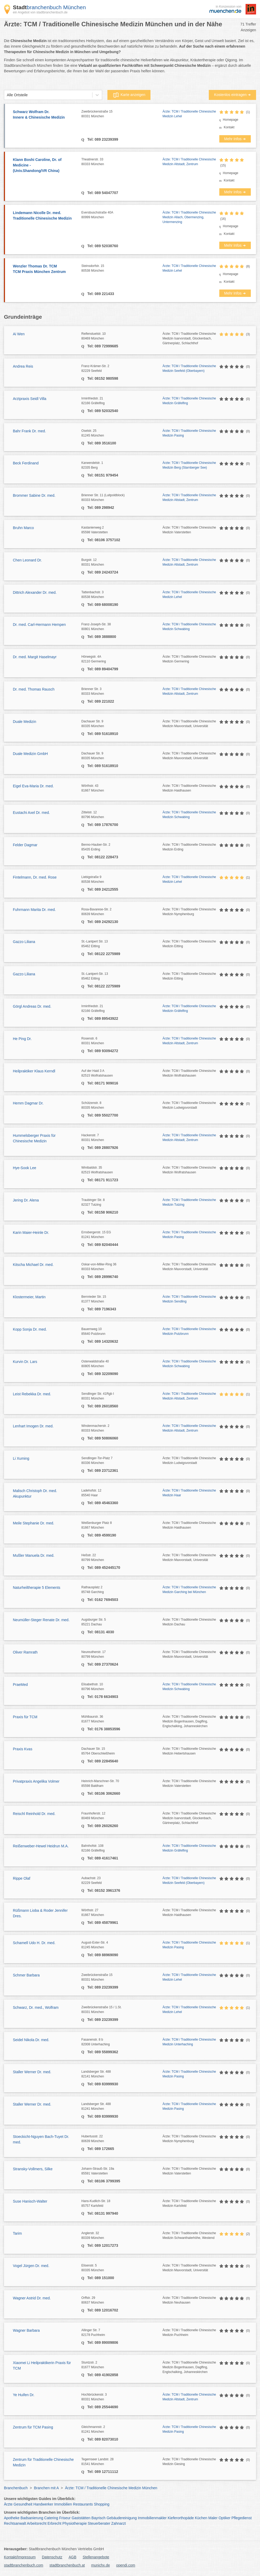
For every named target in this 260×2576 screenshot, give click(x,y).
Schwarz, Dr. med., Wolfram (36, 2007)
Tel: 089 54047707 (102, 193)
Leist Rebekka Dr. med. (32, 1394)
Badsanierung (31, 2518)
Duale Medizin (24, 721)
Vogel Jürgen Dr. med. (31, 2266)
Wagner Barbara (26, 2330)
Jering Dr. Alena (26, 1200)
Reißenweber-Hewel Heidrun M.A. (41, 1846)
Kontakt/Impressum (20, 2557)
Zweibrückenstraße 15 (122, 114)
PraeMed (20, 1684)
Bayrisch (98, 2518)
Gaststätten (81, 2518)
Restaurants (83, 2504)
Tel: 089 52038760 (102, 246)
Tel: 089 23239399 (102, 139)
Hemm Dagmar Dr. (28, 1103)
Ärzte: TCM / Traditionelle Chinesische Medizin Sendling (189, 1299)
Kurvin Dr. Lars (25, 1362)
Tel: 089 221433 (100, 294)
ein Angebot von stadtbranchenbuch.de (40, 12)
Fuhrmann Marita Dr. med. (34, 909)
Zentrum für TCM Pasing (33, 2427)
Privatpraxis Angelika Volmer (36, 1781)
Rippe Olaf (21, 1878)
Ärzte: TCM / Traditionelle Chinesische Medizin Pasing (189, 433)
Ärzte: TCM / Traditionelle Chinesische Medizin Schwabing (189, 626)
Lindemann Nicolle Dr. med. (44, 216)
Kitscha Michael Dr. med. (33, 1264)
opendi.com (125, 2565)
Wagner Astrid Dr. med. (32, 2298)
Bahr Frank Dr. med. (29, 431)
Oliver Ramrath (25, 1652)
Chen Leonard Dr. (27, 560)
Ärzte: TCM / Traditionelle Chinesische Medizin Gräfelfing (189, 401)
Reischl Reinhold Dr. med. (34, 1814)
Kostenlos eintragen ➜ (232, 95)
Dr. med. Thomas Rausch (33, 689)
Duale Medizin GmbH (30, 754)
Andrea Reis (23, 366)
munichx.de (100, 2565)
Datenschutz (52, 2557)
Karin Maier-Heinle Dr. (31, 1232)
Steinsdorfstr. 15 (122, 268)
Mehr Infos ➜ (235, 139)
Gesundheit (23, 2504)
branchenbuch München (49, 7)
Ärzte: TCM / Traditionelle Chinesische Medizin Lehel (189, 114)
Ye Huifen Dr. (23, 2395)
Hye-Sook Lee (24, 1168)
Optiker (224, 2518)
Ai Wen (19, 334)
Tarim (17, 2233)
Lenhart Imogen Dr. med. (33, 1426)
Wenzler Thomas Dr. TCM (44, 269)
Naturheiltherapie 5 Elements (36, 1587)
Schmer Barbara (26, 1975)
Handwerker (43, 2504)
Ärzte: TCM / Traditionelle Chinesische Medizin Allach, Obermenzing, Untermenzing (189, 217)
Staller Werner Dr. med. (32, 2072)
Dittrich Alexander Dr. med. (35, 592)
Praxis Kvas (22, 1749)
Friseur (65, 2518)
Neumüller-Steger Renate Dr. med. (41, 1620)
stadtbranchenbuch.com (23, 2565)
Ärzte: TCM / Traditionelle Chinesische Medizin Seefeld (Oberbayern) (189, 368)
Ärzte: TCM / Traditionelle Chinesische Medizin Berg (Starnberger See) (189, 465)
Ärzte (8, 2504)
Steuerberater (99, 2523)
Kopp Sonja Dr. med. (30, 1329)
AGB (72, 2557)
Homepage (230, 119)
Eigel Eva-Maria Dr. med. (33, 786)
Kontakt (229, 127)
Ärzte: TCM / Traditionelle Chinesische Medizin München (111, 2488)
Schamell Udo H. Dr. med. (34, 1943)
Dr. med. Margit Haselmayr (34, 657)
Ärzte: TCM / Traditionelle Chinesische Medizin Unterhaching (189, 2042)
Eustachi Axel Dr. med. (31, 812)
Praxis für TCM (25, 1717)
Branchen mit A (46, 2488)
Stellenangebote (96, 2557)
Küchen (201, 2518)
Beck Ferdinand (26, 463)
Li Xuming (21, 1458)
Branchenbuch (16, 2488)
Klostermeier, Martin (29, 1297)
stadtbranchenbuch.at (67, 2565)
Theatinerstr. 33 (122, 162)
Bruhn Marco (23, 528)
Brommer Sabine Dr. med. (34, 495)
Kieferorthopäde (181, 2518)
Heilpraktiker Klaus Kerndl (34, 1071)
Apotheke (11, 2518)
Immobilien (63, 2504)
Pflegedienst (241, 2518)
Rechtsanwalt (15, 2523)
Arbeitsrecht (36, 2523)
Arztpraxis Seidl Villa (29, 399)
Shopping (101, 2504)
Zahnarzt (118, 2523)
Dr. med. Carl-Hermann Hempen (39, 624)
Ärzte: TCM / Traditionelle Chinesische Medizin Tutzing (189, 1202)
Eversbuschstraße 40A (122, 215)
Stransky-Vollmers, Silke (33, 2169)
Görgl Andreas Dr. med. (32, 1006)
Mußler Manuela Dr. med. (33, 1555)
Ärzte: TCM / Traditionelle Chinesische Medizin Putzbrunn (189, 1331)
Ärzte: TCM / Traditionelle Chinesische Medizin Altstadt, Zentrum (189, 162)
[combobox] (6, 95)
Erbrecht (54, 2523)
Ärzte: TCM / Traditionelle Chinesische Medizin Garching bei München (189, 1589)
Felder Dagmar (25, 845)
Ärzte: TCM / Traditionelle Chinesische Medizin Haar (189, 1493)
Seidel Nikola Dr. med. (31, 2040)
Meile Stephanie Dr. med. (33, 1523)
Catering (51, 2518)
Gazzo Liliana (24, 942)
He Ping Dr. (22, 1039)
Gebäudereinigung (122, 2518)
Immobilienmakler (152, 2518)
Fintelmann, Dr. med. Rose (35, 877)
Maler (212, 2518)
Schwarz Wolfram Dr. (44, 115)
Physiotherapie (75, 2523)
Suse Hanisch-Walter (30, 2201)
